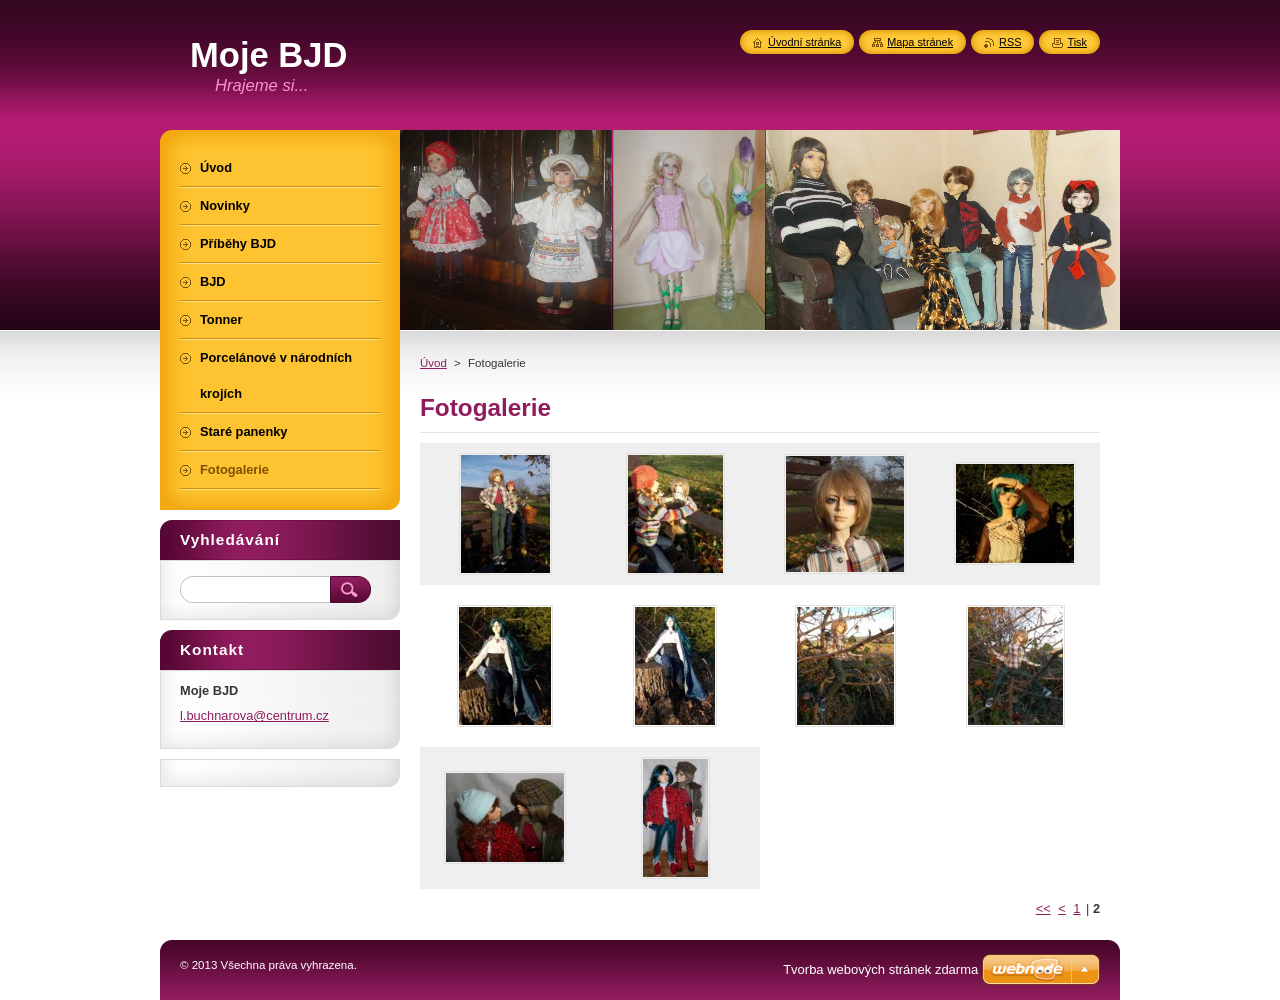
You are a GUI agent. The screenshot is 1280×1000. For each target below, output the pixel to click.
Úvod (433, 363)
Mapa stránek (920, 42)
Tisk (1077, 42)
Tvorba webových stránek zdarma (880, 969)
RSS (1010, 42)
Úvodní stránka (804, 42)
